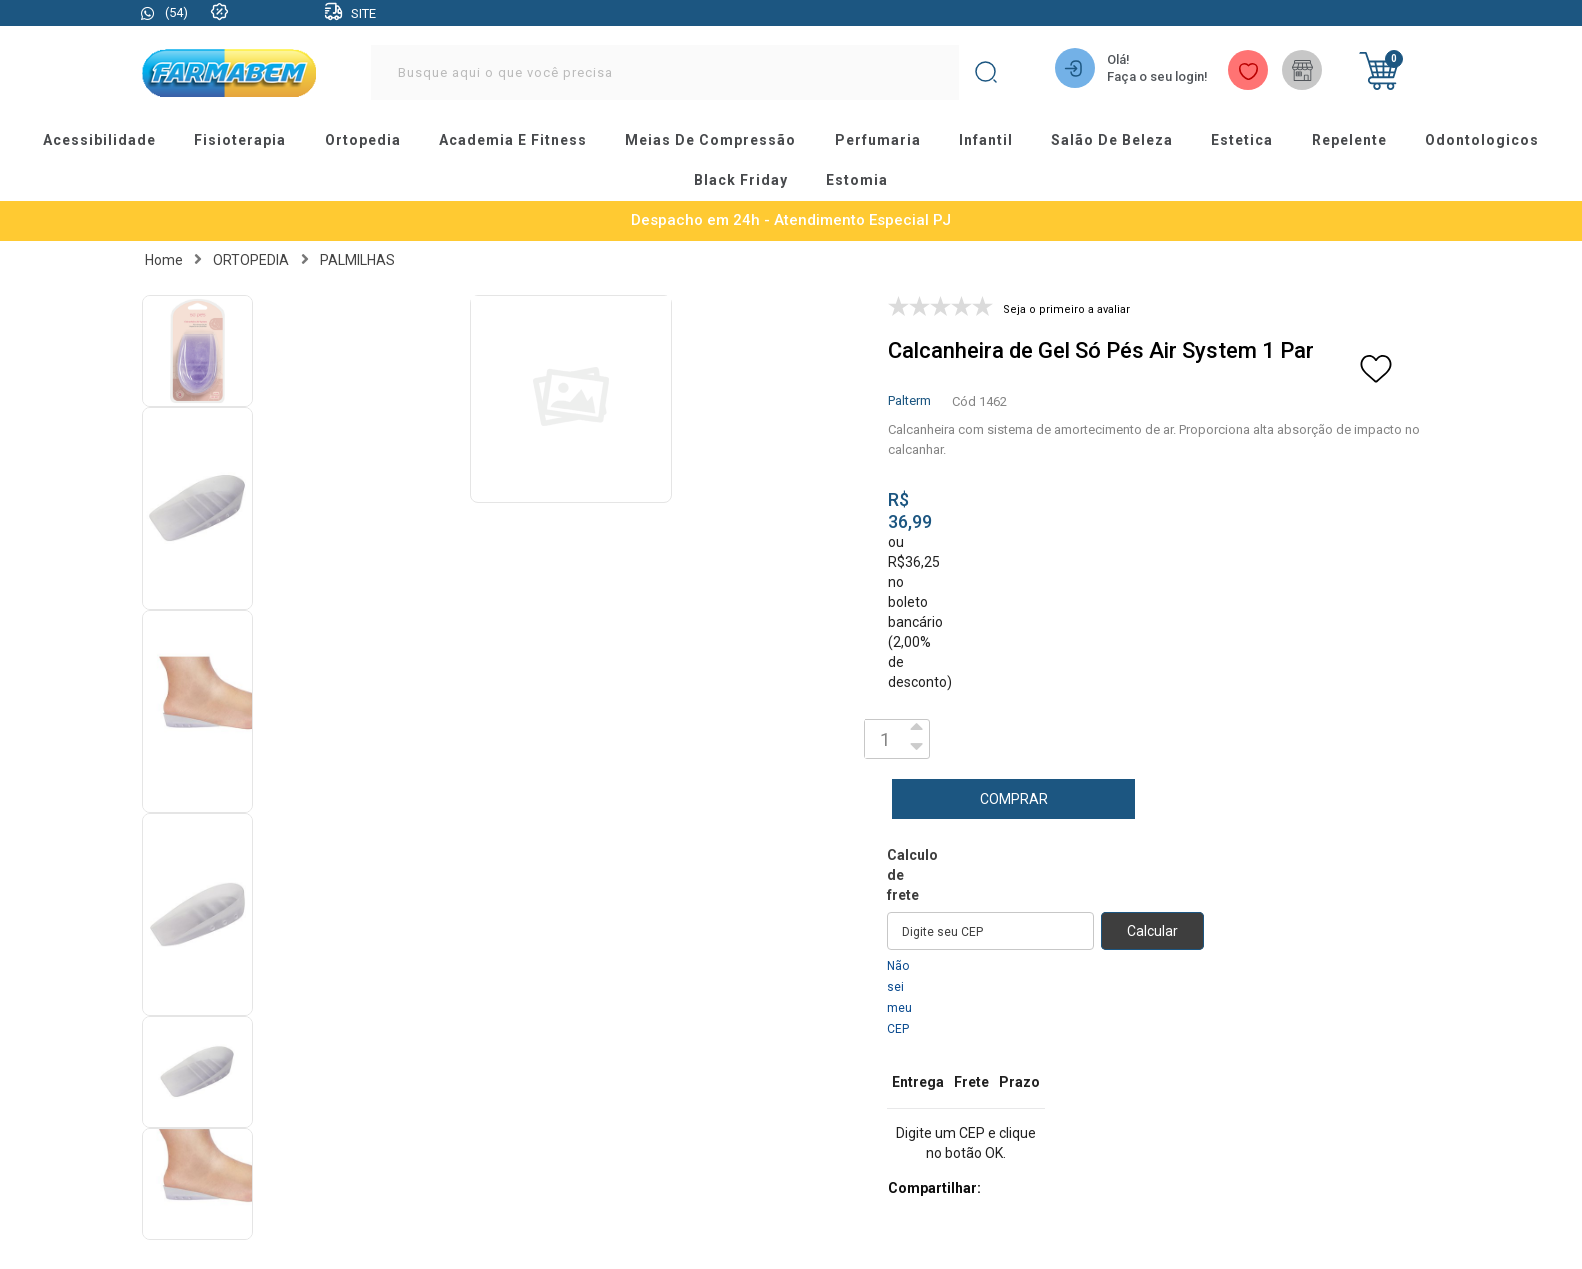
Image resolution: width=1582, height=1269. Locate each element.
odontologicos (1499, 137)
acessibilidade (82, 137)
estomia (859, 171)
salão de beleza (1119, 137)
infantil (989, 137)
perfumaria (877, 137)
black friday (739, 171)
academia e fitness (507, 137)
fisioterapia (227, 137)
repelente (1363, 137)
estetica (1253, 137)
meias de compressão (708, 137)
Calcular (1152, 918)
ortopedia (353, 137)
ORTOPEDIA (251, 247)
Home (164, 247)
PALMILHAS (357, 247)
